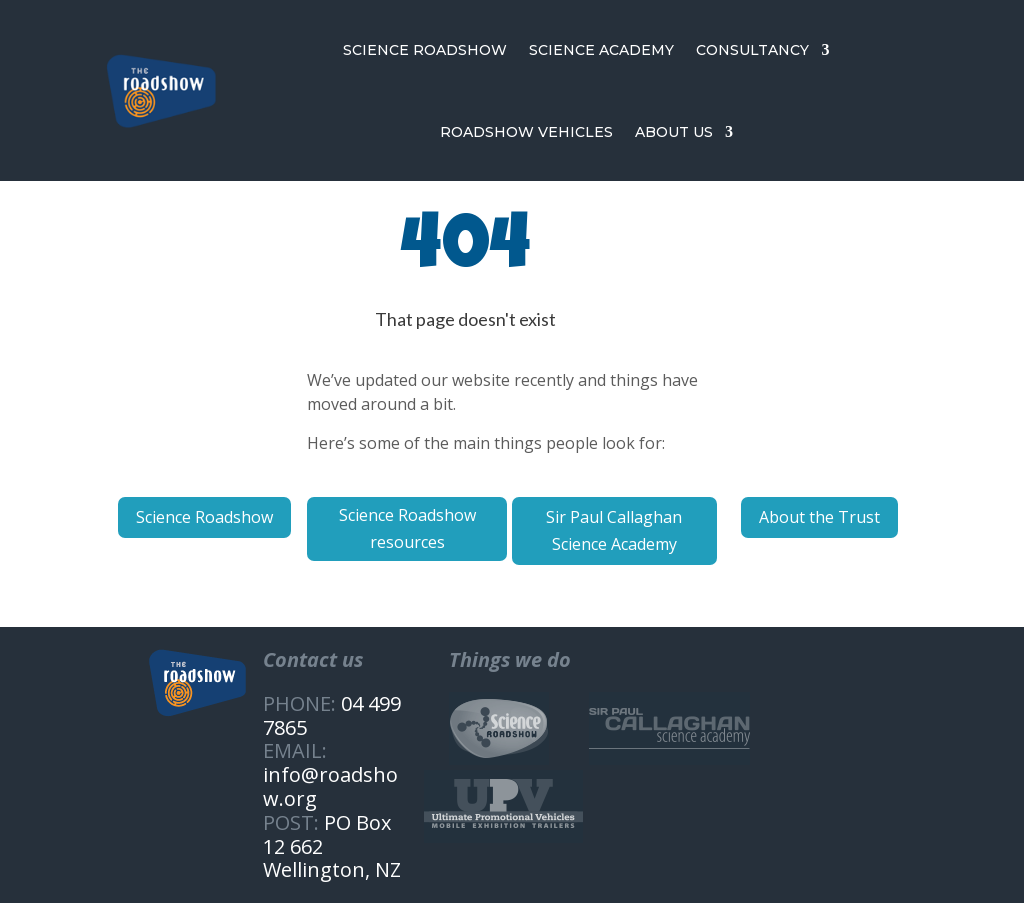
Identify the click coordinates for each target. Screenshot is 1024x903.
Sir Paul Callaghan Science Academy (614, 530)
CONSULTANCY (752, 50)
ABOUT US (674, 132)
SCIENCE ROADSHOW (425, 50)
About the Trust (819, 517)
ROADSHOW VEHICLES (526, 132)
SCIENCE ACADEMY (601, 50)
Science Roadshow (204, 517)
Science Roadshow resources (407, 528)
